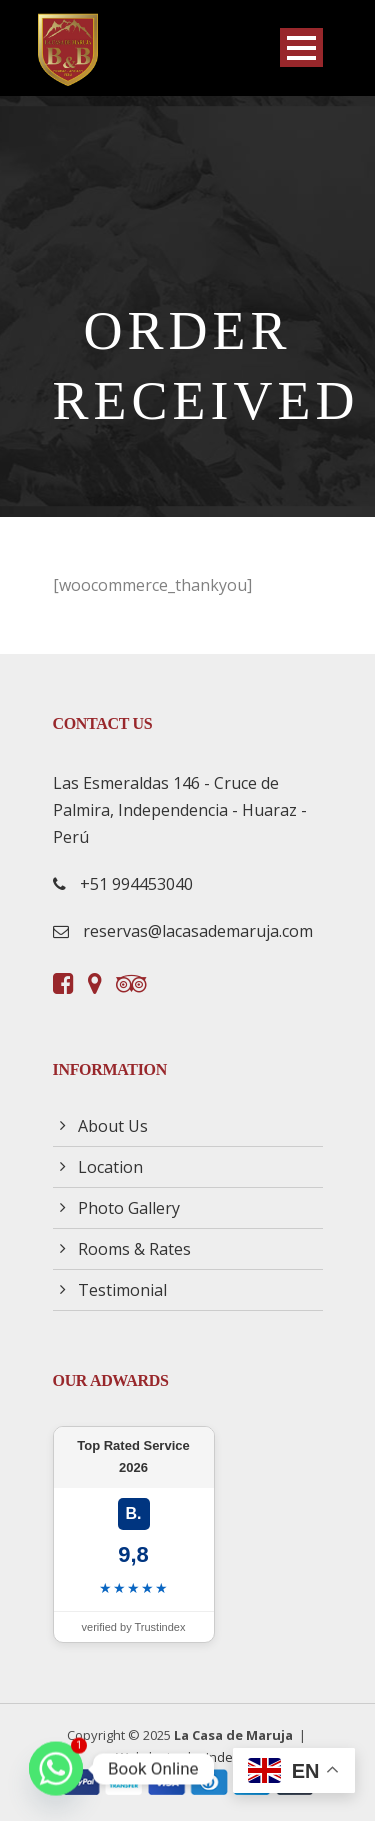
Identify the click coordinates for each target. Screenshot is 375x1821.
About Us (113, 1126)
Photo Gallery (129, 1208)
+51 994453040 (136, 884)
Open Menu (301, 47)
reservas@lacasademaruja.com (198, 931)
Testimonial (122, 1290)
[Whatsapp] (56, 1769)
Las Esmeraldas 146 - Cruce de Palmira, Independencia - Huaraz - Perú (180, 810)
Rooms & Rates (134, 1249)
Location (110, 1167)
